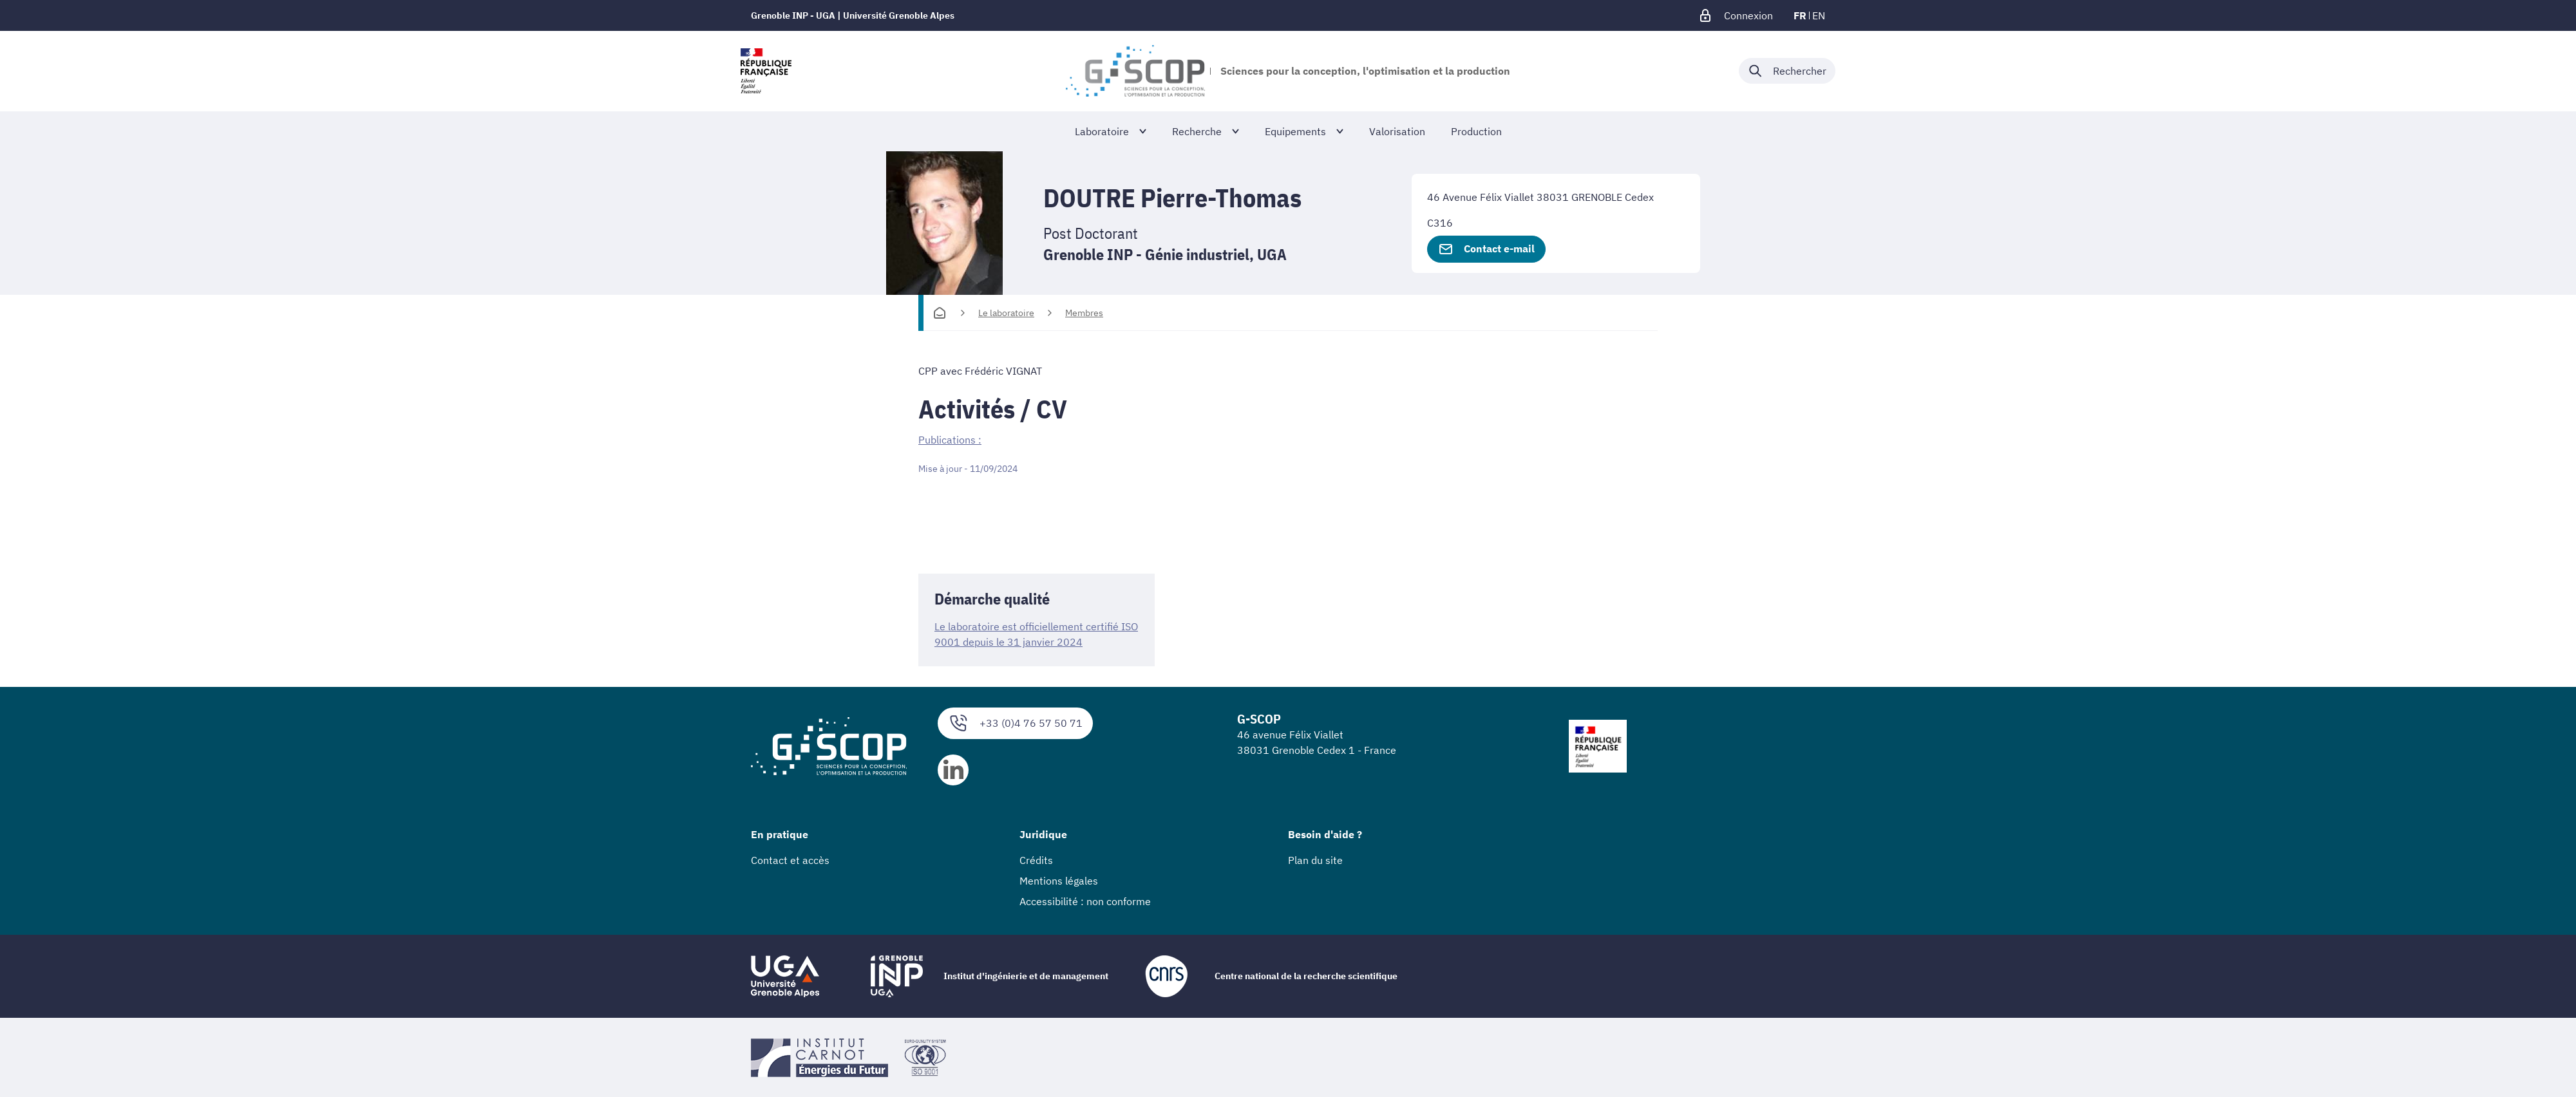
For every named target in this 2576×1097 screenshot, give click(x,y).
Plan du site (1315, 859)
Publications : (949, 439)
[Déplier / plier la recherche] (1787, 71)
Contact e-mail (1486, 249)
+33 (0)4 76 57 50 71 (1015, 722)
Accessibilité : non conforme (1085, 900)
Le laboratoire (1006, 313)
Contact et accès (790, 859)
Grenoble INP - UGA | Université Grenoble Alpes (852, 15)
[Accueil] (939, 313)
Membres (1084, 313)
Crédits (1036, 859)
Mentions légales (1058, 880)
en (1818, 15)
